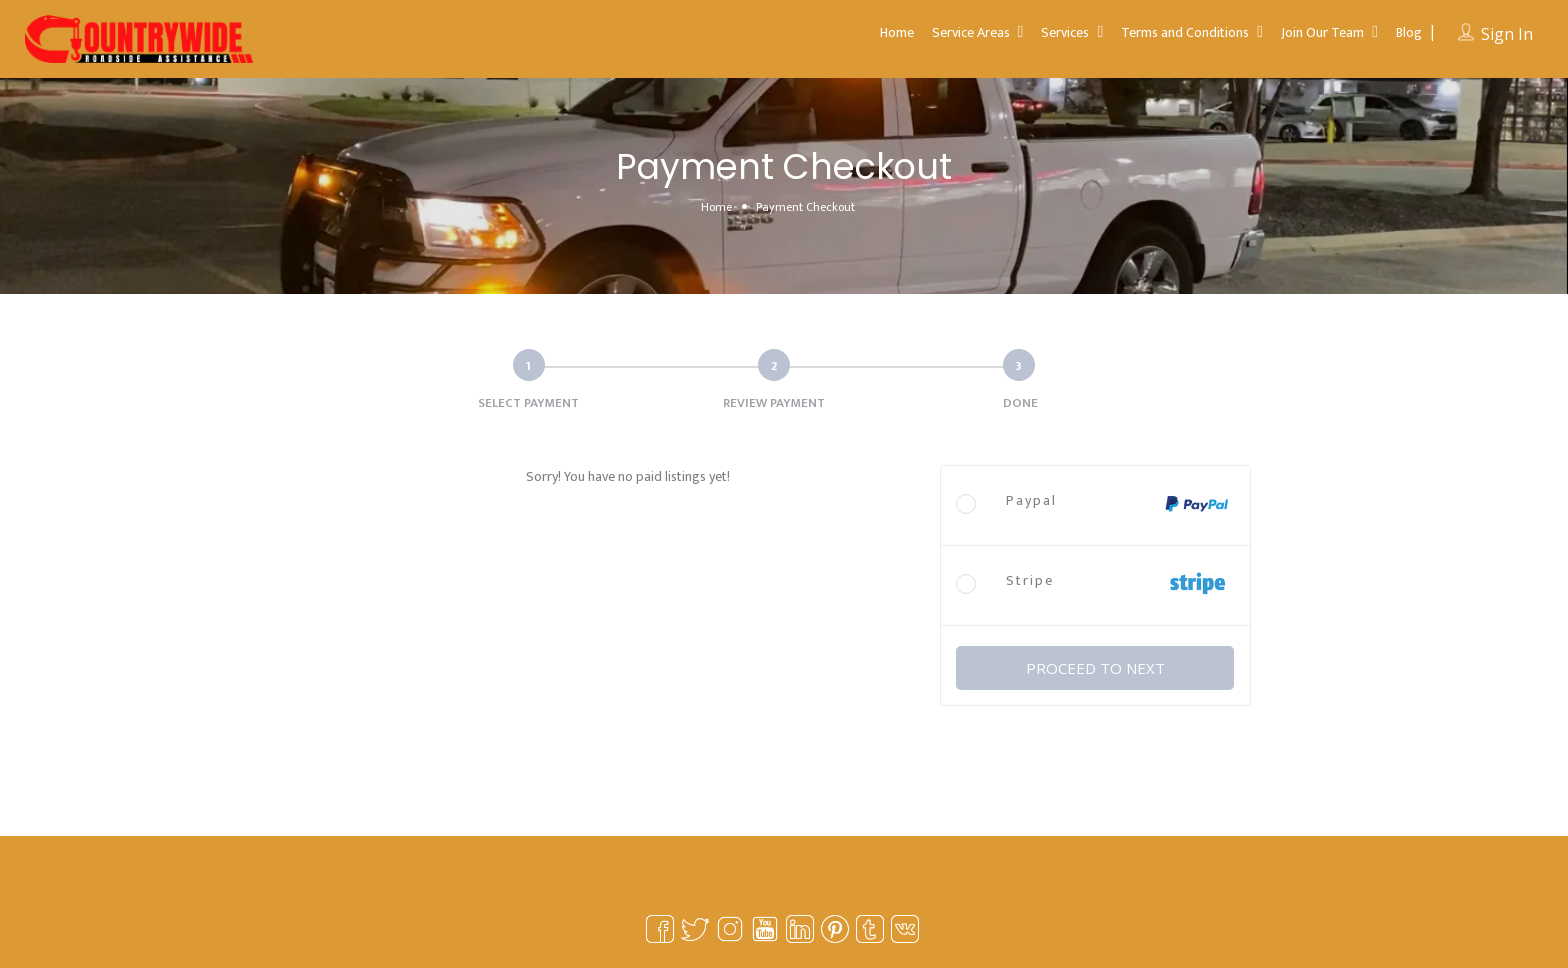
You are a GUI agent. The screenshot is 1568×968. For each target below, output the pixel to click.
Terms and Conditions (1185, 32)
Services (1065, 32)
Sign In (1507, 34)
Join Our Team (1322, 32)
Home (897, 32)
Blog (1409, 32)
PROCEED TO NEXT (1095, 668)
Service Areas (971, 32)
